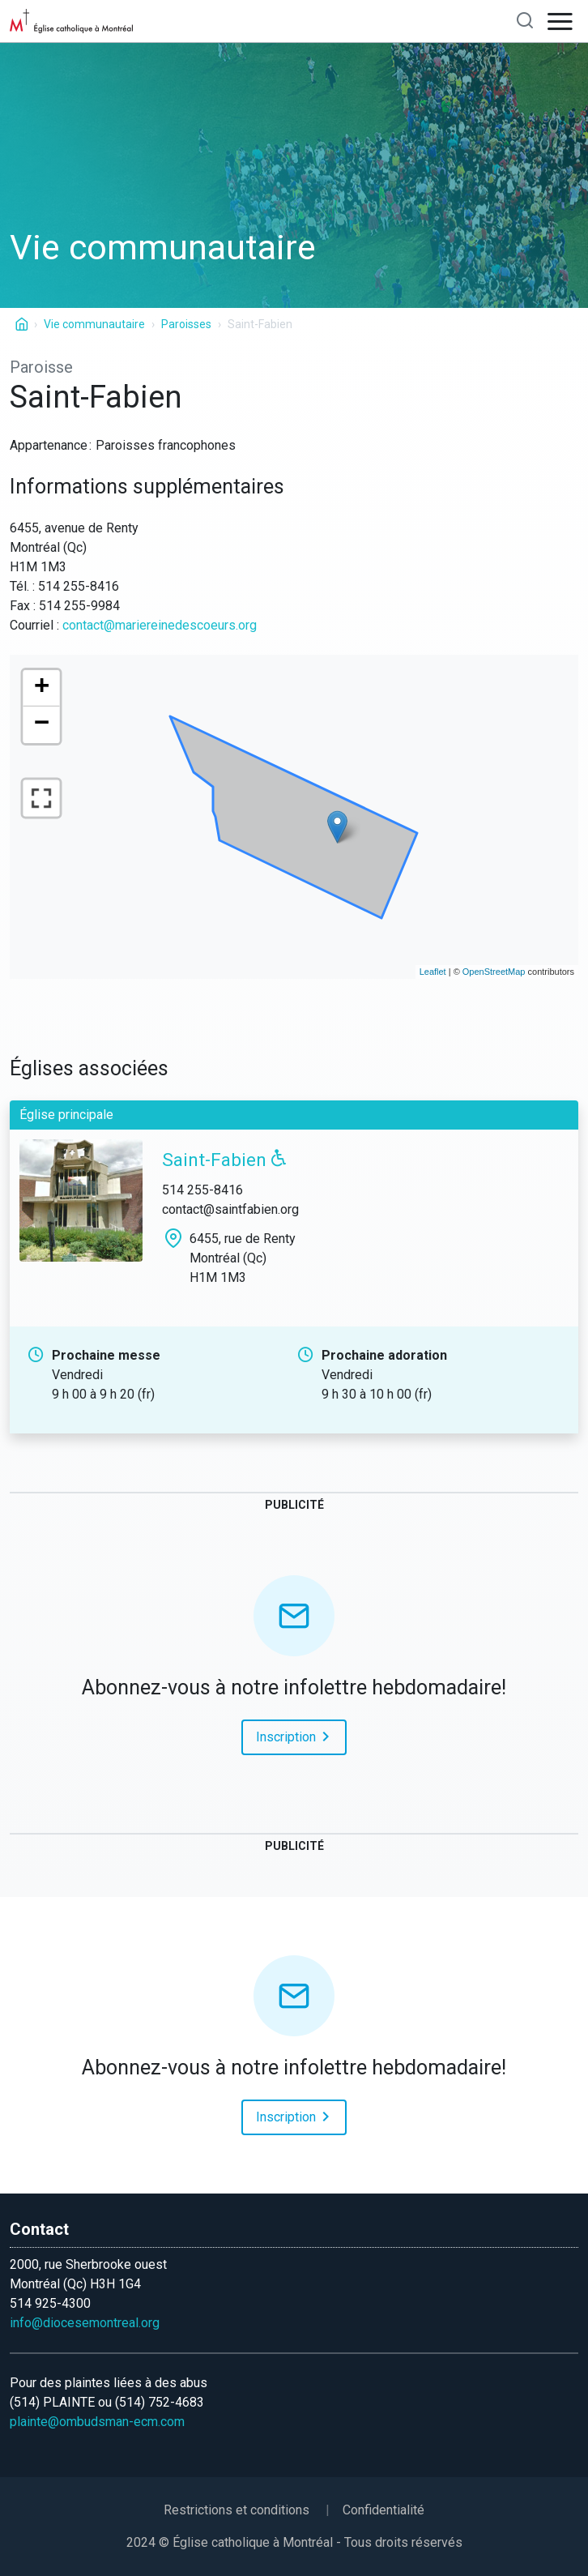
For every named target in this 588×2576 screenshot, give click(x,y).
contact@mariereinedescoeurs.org (159, 625)
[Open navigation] (560, 21)
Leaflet (433, 971)
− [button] (42, 725)
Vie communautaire (94, 324)
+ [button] (42, 688)
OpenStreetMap (494, 971)
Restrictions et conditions (236, 2510)
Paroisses (186, 324)
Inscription (295, 1735)
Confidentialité (383, 2510)
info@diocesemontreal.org (85, 2322)
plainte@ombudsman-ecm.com (97, 2421)
